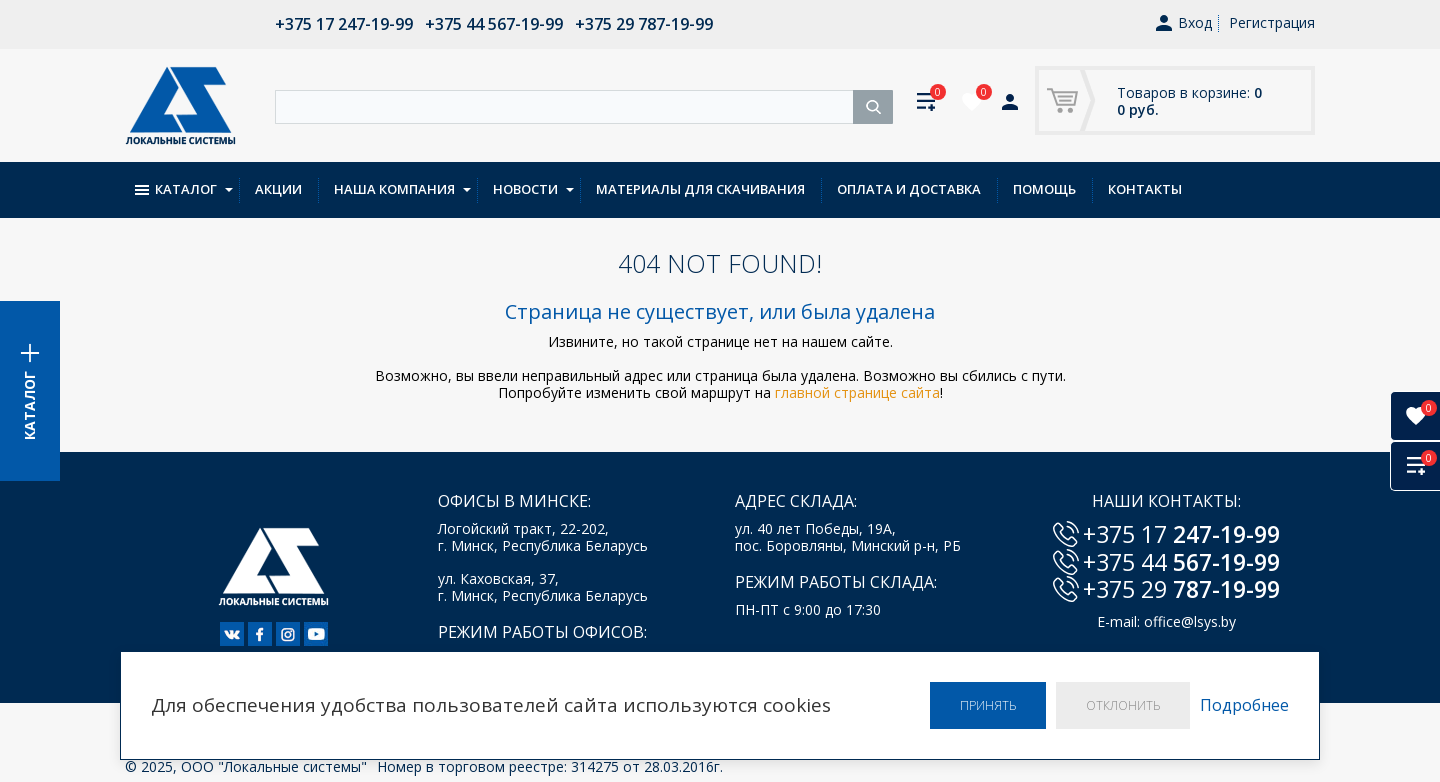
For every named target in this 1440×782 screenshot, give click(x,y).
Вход (1184, 23)
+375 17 (1181, 534)
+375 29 (1181, 589)
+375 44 (1181, 562)
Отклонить (1123, 705)
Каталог (176, 189)
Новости (525, 189)
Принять (988, 705)
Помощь (1044, 189)
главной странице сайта (857, 392)
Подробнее (1244, 705)
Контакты (1145, 189)
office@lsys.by (1190, 621)
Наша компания (394, 189)
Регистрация (1272, 22)
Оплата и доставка (909, 189)
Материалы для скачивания (700, 189)
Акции (278, 189)
